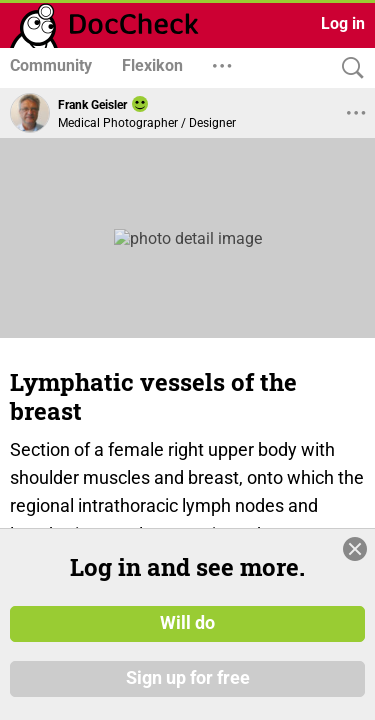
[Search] (348, 68)
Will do (187, 623)
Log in (343, 23)
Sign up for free (188, 679)
